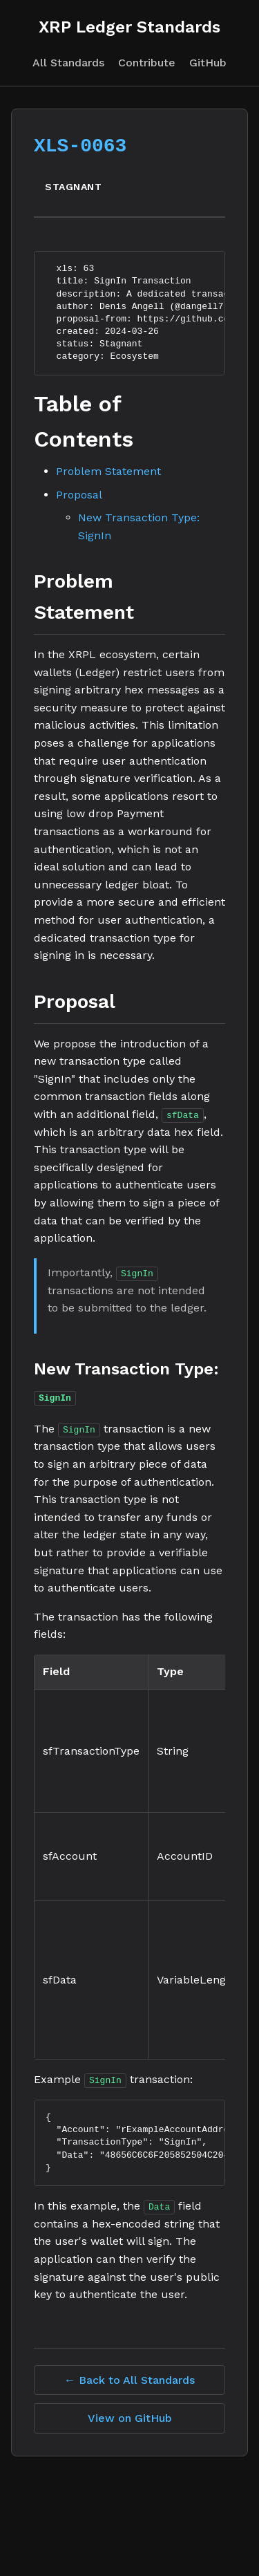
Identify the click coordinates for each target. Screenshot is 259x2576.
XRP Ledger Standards (129, 27)
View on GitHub (130, 2417)
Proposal (79, 494)
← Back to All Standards (129, 2379)
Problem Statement (108, 471)
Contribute (146, 62)
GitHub (208, 62)
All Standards (68, 62)
